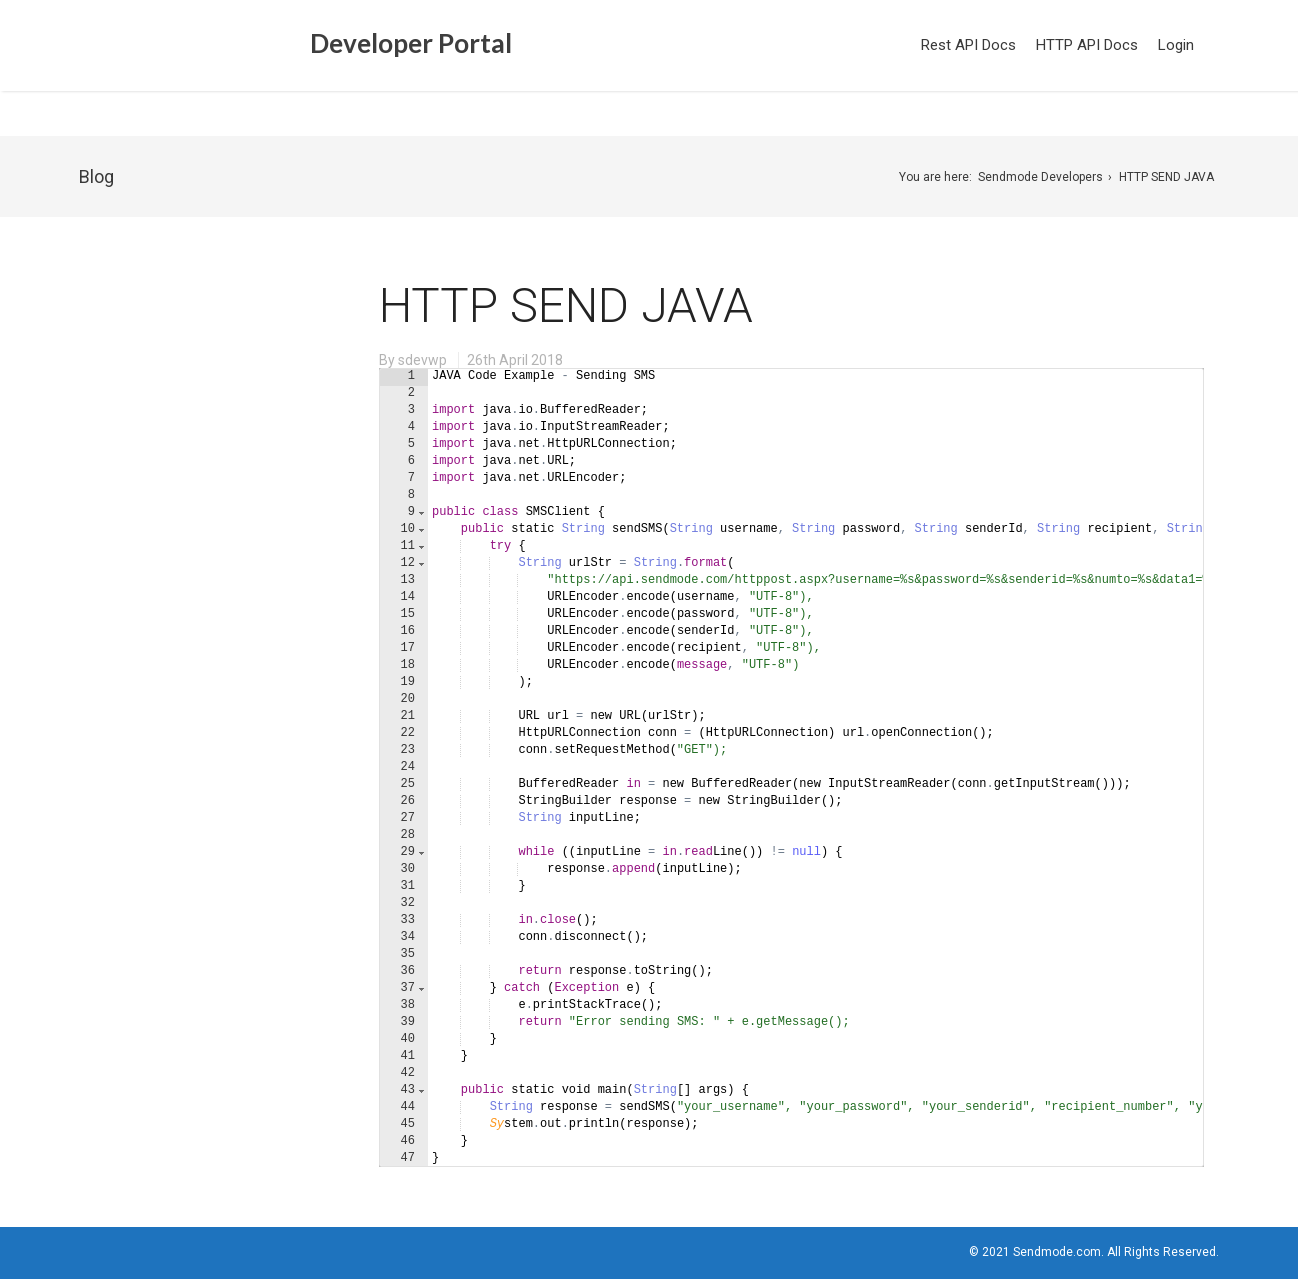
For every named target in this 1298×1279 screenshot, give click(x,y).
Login (1176, 45)
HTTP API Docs (1087, 45)
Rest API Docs (968, 45)
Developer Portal (299, 46)
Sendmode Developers (1040, 177)
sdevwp (422, 360)
